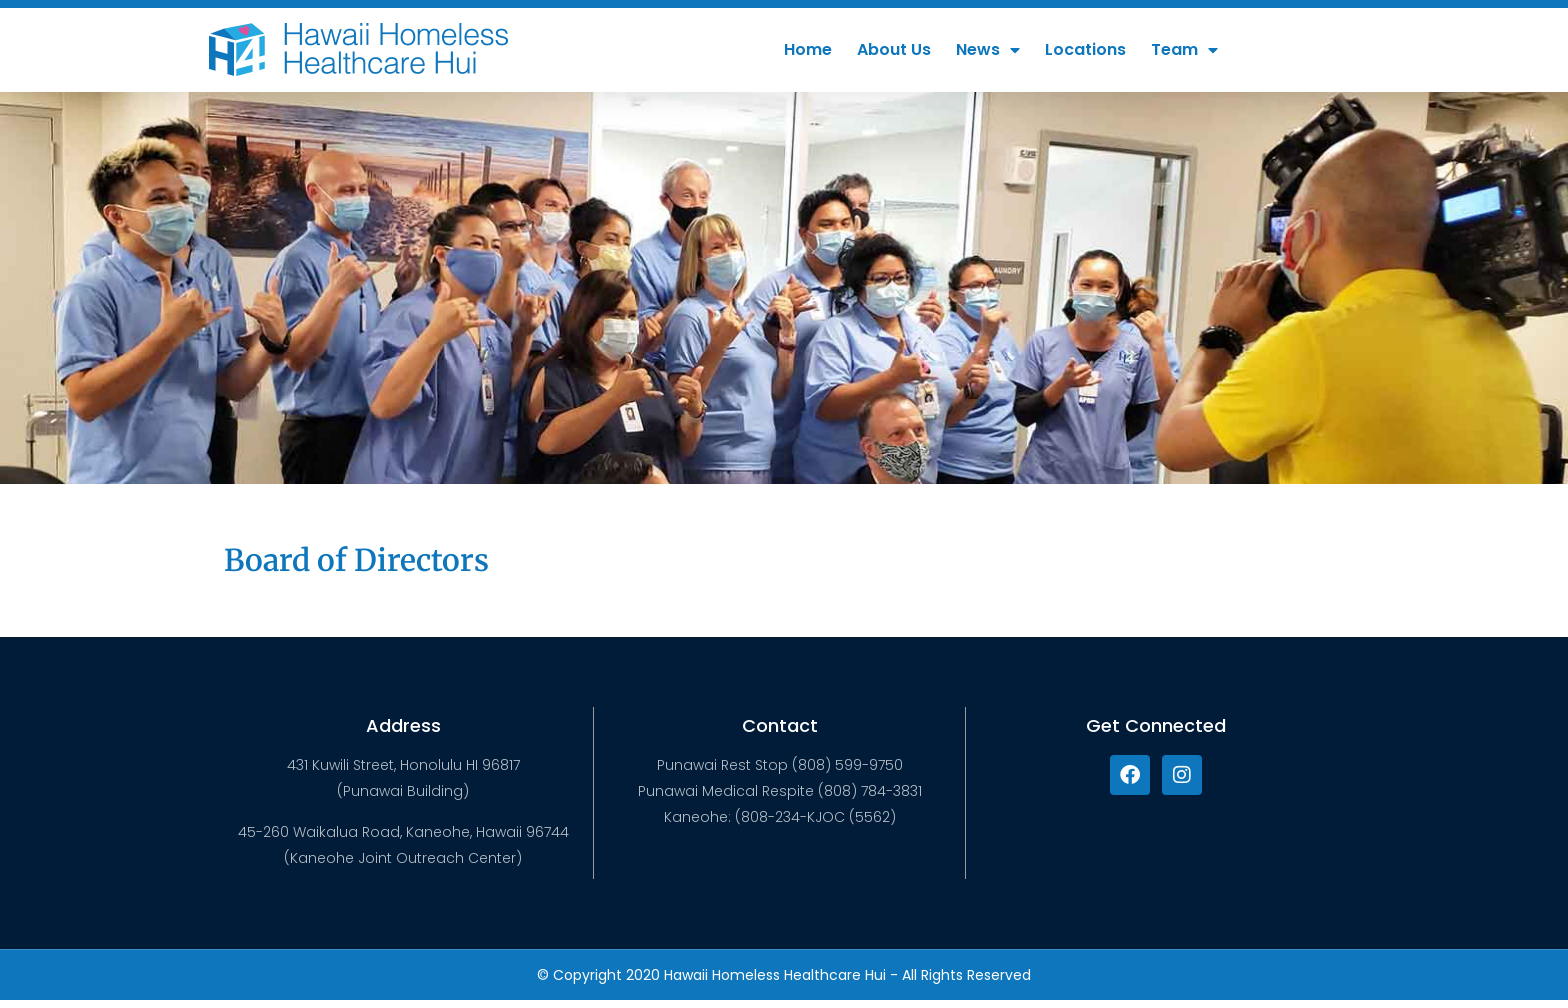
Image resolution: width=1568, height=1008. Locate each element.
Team (1184, 50)
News (988, 50)
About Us (894, 49)
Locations (1085, 49)
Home (808, 49)
